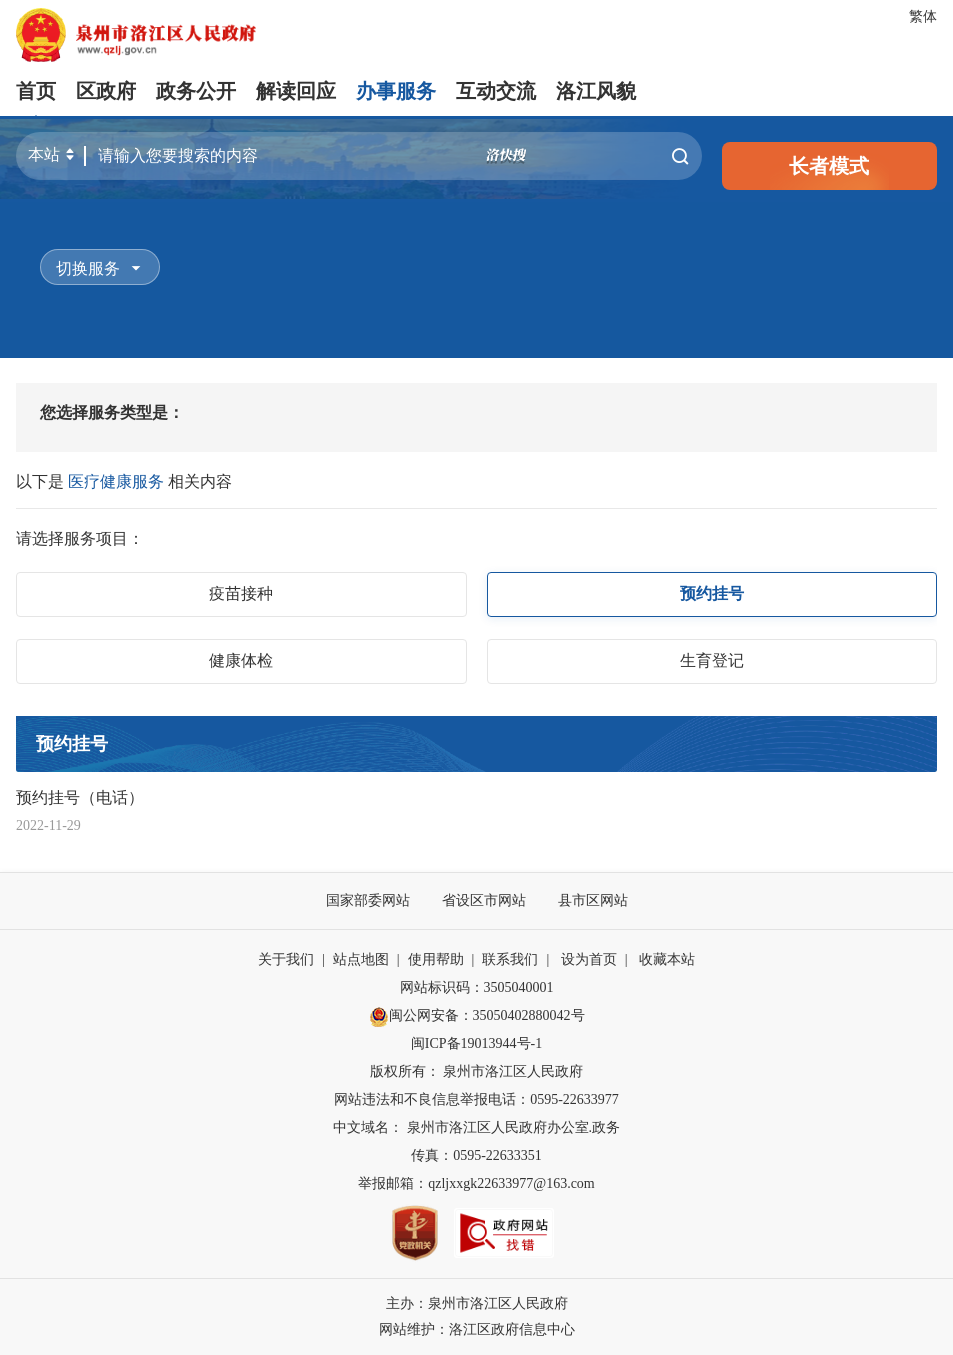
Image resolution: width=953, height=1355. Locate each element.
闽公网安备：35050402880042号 (477, 1017)
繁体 (923, 16)
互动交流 (496, 91)
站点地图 (361, 959)
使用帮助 (436, 959)
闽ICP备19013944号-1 (476, 1043)
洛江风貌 (596, 91)
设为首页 (589, 959)
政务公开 (196, 91)
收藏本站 (667, 959)
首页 (36, 91)
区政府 (106, 91)
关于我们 (286, 959)
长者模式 (829, 166)
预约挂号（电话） (80, 797)
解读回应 (296, 91)
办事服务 (396, 91)
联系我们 (510, 959)
